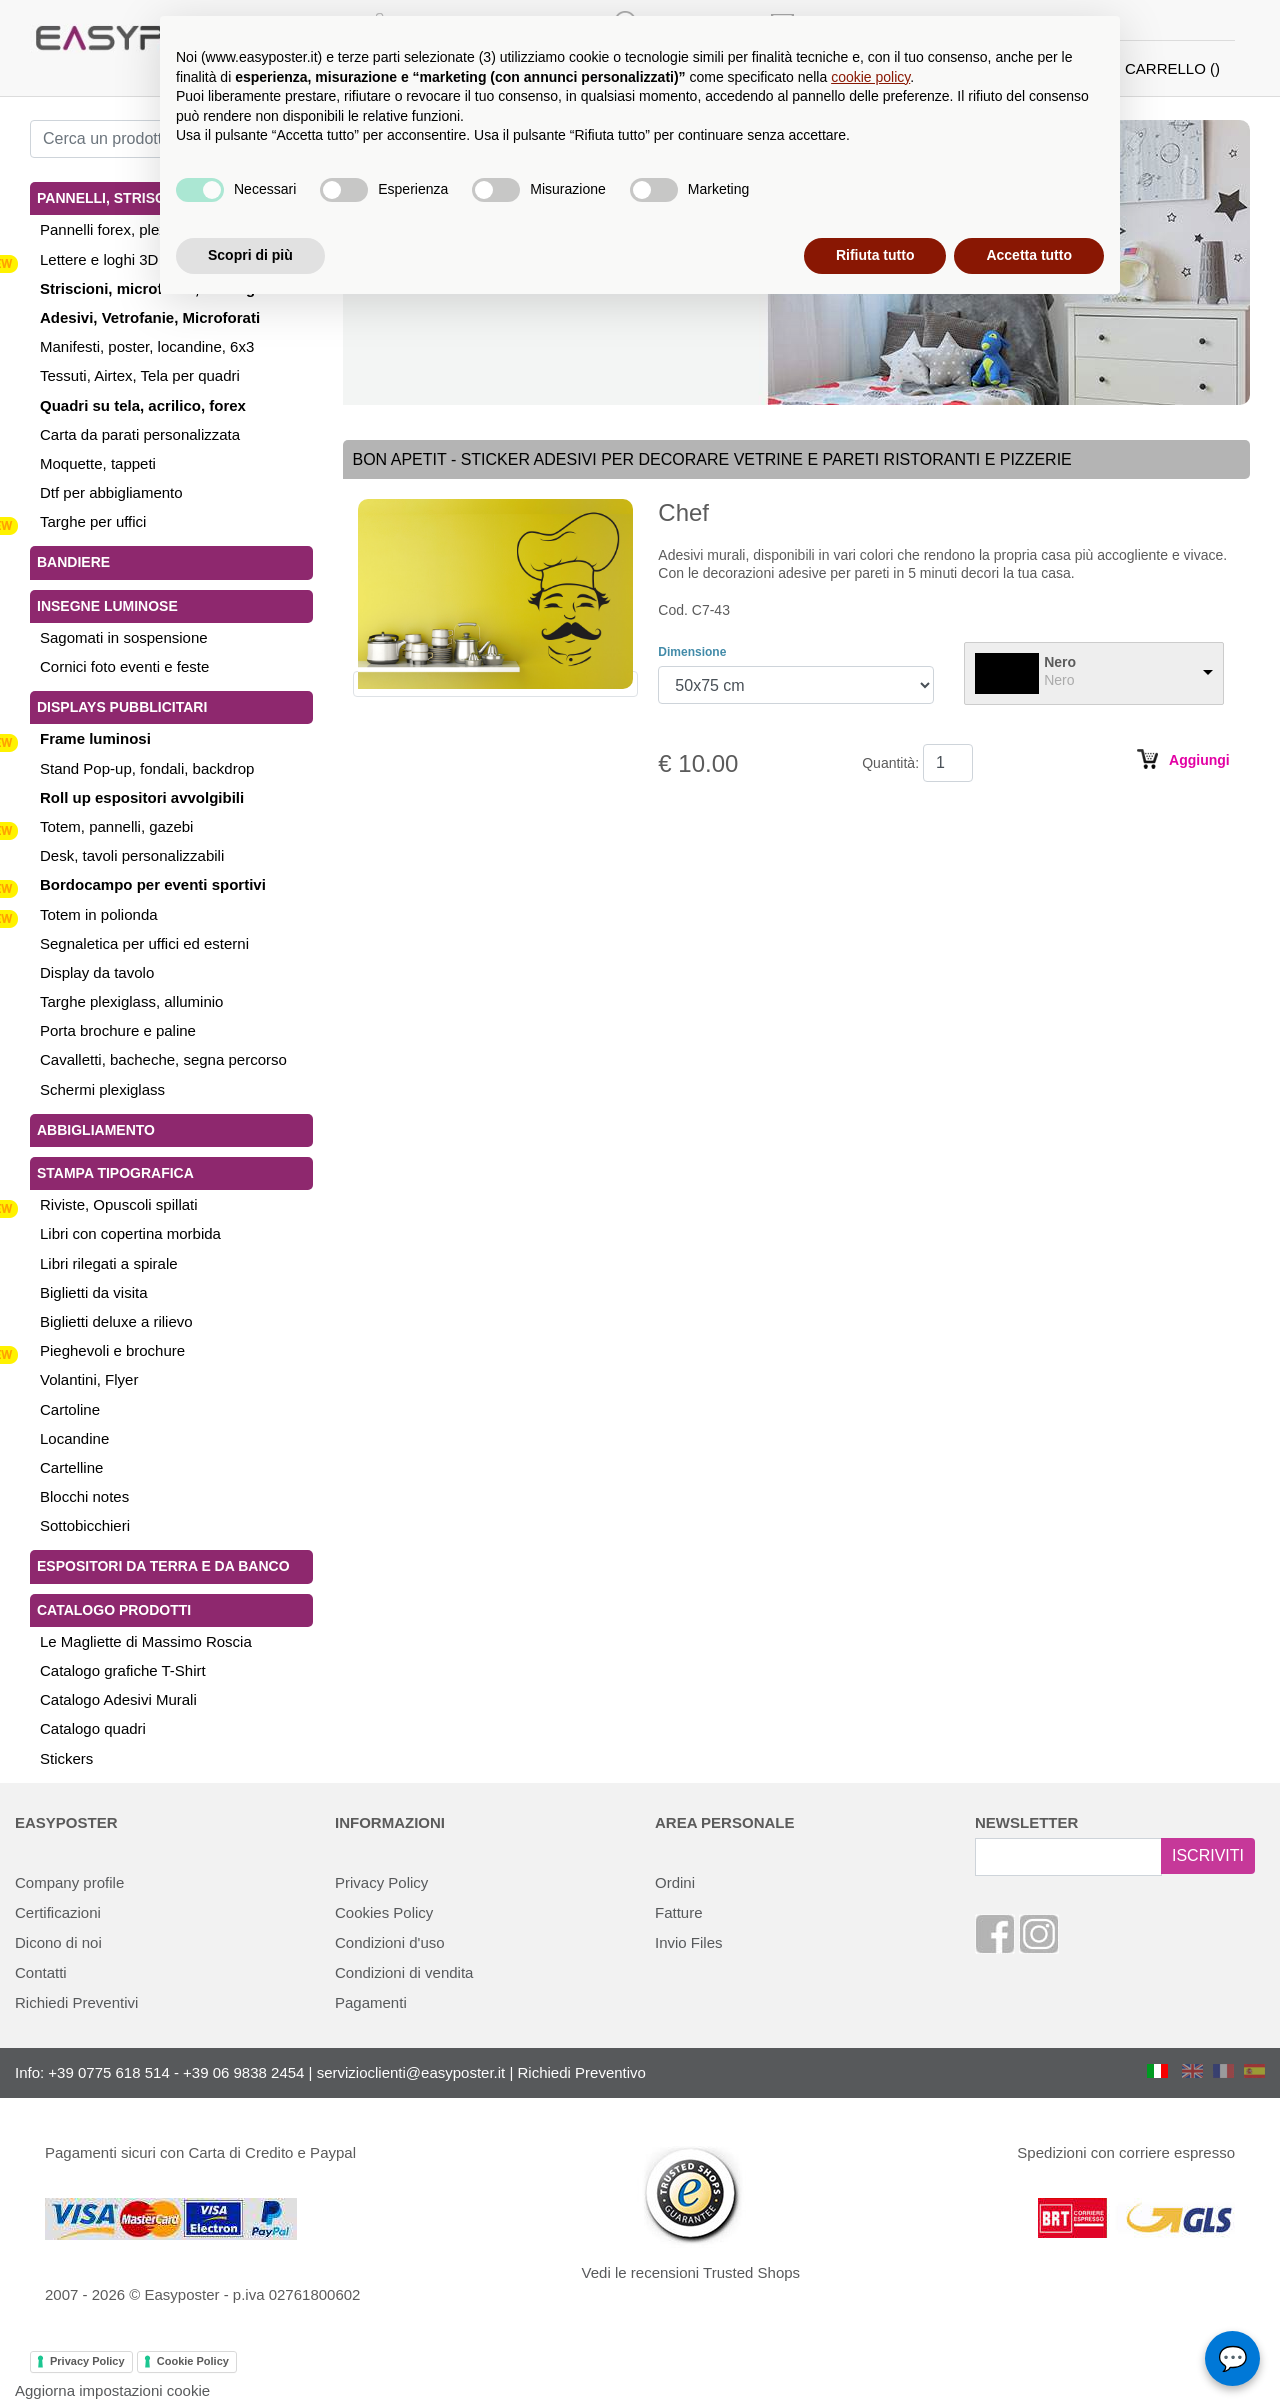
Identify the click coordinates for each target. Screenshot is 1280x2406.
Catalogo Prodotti (114, 1610)
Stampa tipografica (115, 1173)
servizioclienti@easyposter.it (411, 2072)
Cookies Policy (384, 1912)
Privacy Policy (381, 1882)
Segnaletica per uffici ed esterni (144, 943)
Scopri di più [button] (250, 255)
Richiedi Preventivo (582, 2072)
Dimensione (692, 652)
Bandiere (73, 562)
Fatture (679, 1912)
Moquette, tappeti (98, 463)
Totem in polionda (99, 914)
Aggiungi (1199, 760)
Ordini (675, 1882)
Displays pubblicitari (122, 707)
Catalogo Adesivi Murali (118, 1699)
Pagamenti (371, 2002)
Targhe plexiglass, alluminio (131, 1001)
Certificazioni (58, 1912)
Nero (1060, 662)
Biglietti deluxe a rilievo (116, 1321)
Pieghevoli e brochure (112, 1350)
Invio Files (689, 1942)
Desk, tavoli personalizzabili (132, 855)
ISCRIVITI (1208, 1855)
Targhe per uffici (93, 521)
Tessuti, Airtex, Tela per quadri (140, 375)
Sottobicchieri (85, 1525)
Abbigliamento (96, 1130)
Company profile (69, 1882)
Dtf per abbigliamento (111, 492)
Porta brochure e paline (118, 1030)
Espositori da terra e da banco (163, 1566)
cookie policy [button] (870, 77)
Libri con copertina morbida (130, 1233)
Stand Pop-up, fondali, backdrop (147, 768)
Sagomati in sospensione (124, 637)
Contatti (41, 1972)
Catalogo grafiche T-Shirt (123, 1670)
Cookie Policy (193, 2361)
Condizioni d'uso (390, 1942)
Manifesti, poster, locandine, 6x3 (147, 346)
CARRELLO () (1172, 68)
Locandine (74, 1438)
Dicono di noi (58, 1942)
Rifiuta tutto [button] (875, 255)
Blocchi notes (84, 1496)
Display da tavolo (97, 972)
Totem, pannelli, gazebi (116, 826)
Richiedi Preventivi (76, 2002)
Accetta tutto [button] (1029, 255)
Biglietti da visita (94, 1292)
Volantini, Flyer (89, 1379)
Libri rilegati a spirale (109, 1263)
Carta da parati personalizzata (140, 434)
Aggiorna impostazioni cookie (112, 2390)
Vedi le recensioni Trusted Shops (691, 2272)
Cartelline (71, 1467)
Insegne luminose (107, 606)
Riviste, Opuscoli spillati (119, 1204)
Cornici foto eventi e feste (124, 666)
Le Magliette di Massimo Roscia (146, 1641)
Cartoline (70, 1409)
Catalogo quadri (93, 1728)
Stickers (66, 1758)
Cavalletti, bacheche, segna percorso (163, 1059)
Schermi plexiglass (102, 1089)
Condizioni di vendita (404, 1972)
